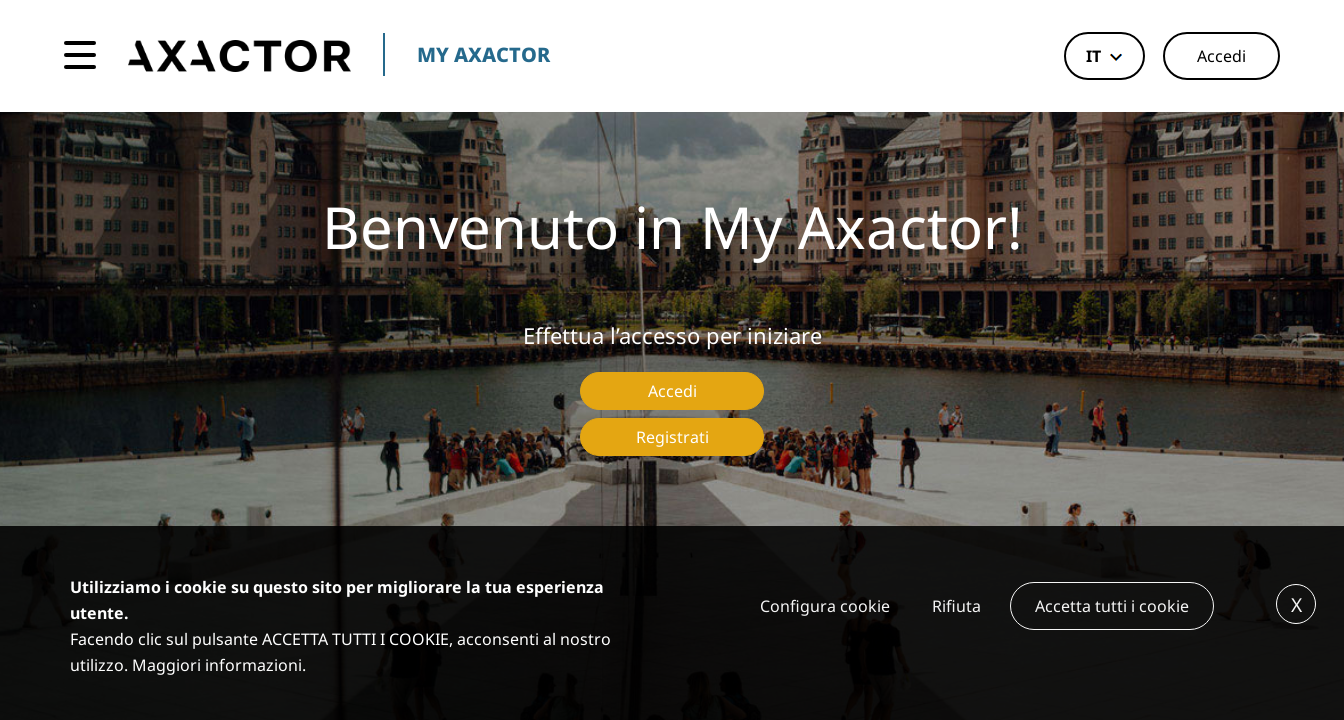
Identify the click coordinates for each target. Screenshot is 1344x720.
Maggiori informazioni (217, 665)
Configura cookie (825, 606)
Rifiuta (956, 606)
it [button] (1093, 56)
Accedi (1221, 56)
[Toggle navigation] (80, 56)
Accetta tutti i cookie (1112, 606)
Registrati (672, 437)
